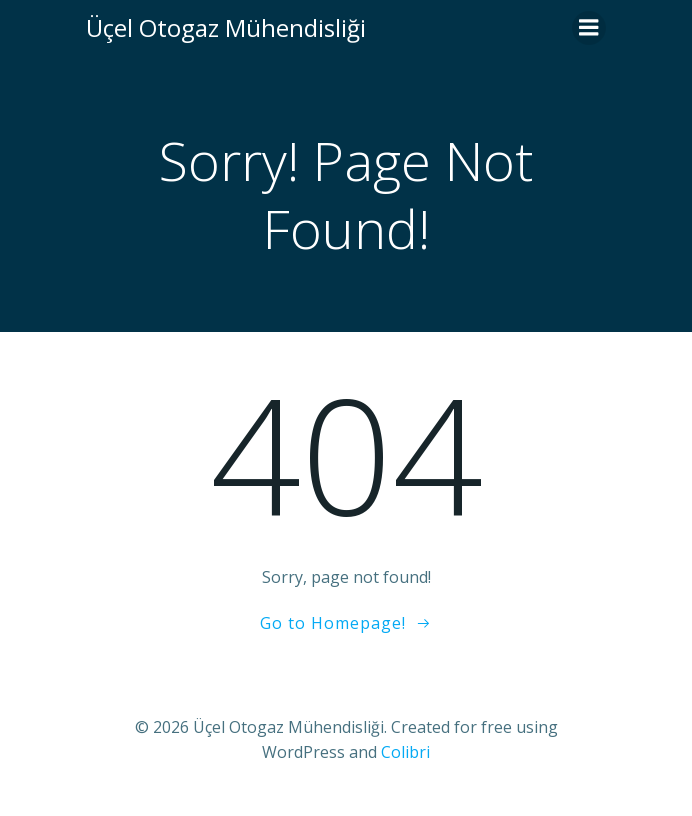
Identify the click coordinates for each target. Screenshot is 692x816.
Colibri (405, 752)
